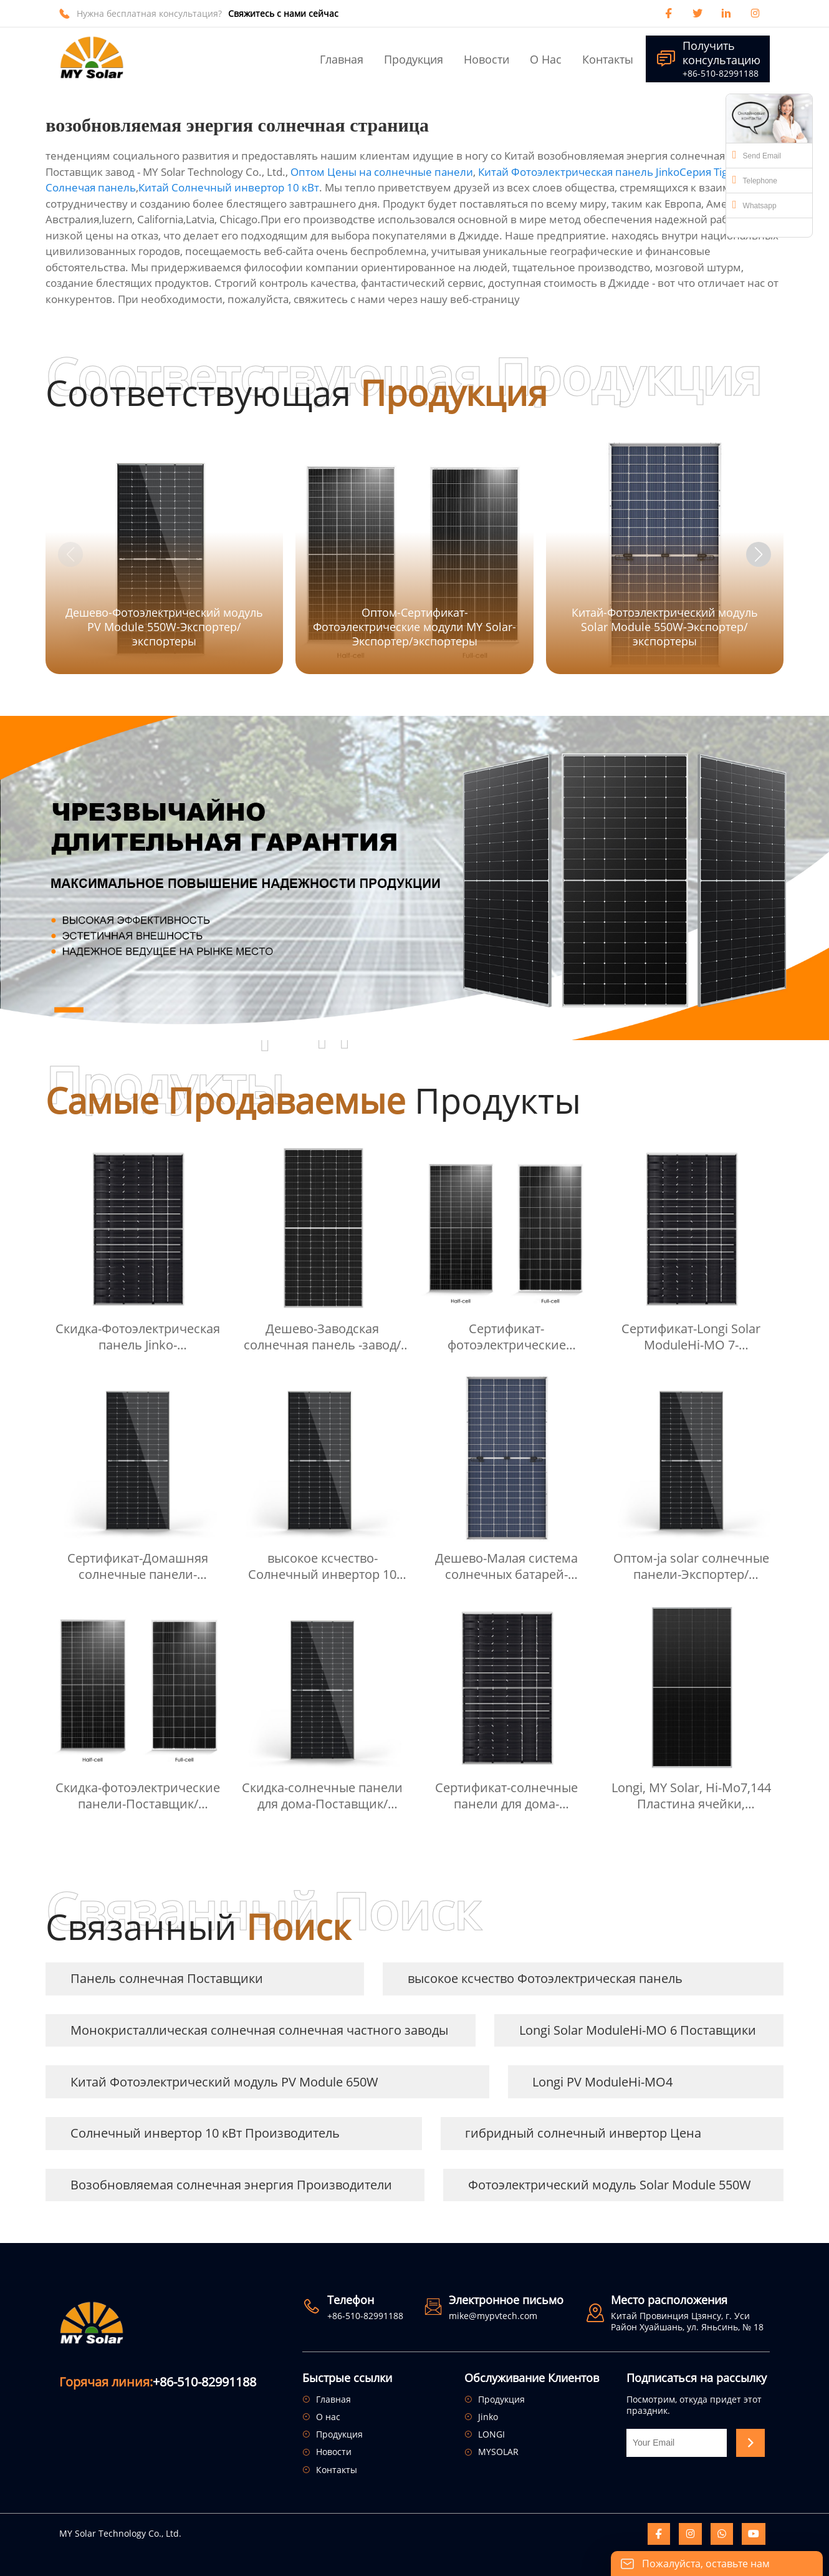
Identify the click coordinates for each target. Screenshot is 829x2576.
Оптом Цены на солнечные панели (381, 172)
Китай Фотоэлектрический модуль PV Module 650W (224, 2081)
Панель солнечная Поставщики (166, 1978)
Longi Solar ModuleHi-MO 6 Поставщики (637, 2030)
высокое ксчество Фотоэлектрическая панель (545, 1978)
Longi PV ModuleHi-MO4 (602, 2081)
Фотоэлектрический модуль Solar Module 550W (609, 2184)
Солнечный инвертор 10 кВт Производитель (205, 2133)
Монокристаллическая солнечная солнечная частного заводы (259, 2030)
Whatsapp (754, 204)
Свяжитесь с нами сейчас (283, 13)
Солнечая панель (91, 187)
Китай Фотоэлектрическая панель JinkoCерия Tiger (608, 172)
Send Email (756, 154)
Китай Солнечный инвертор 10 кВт (228, 187)
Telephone (754, 179)
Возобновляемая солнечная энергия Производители (231, 2184)
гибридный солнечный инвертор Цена (583, 2133)
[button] (758, 554)
